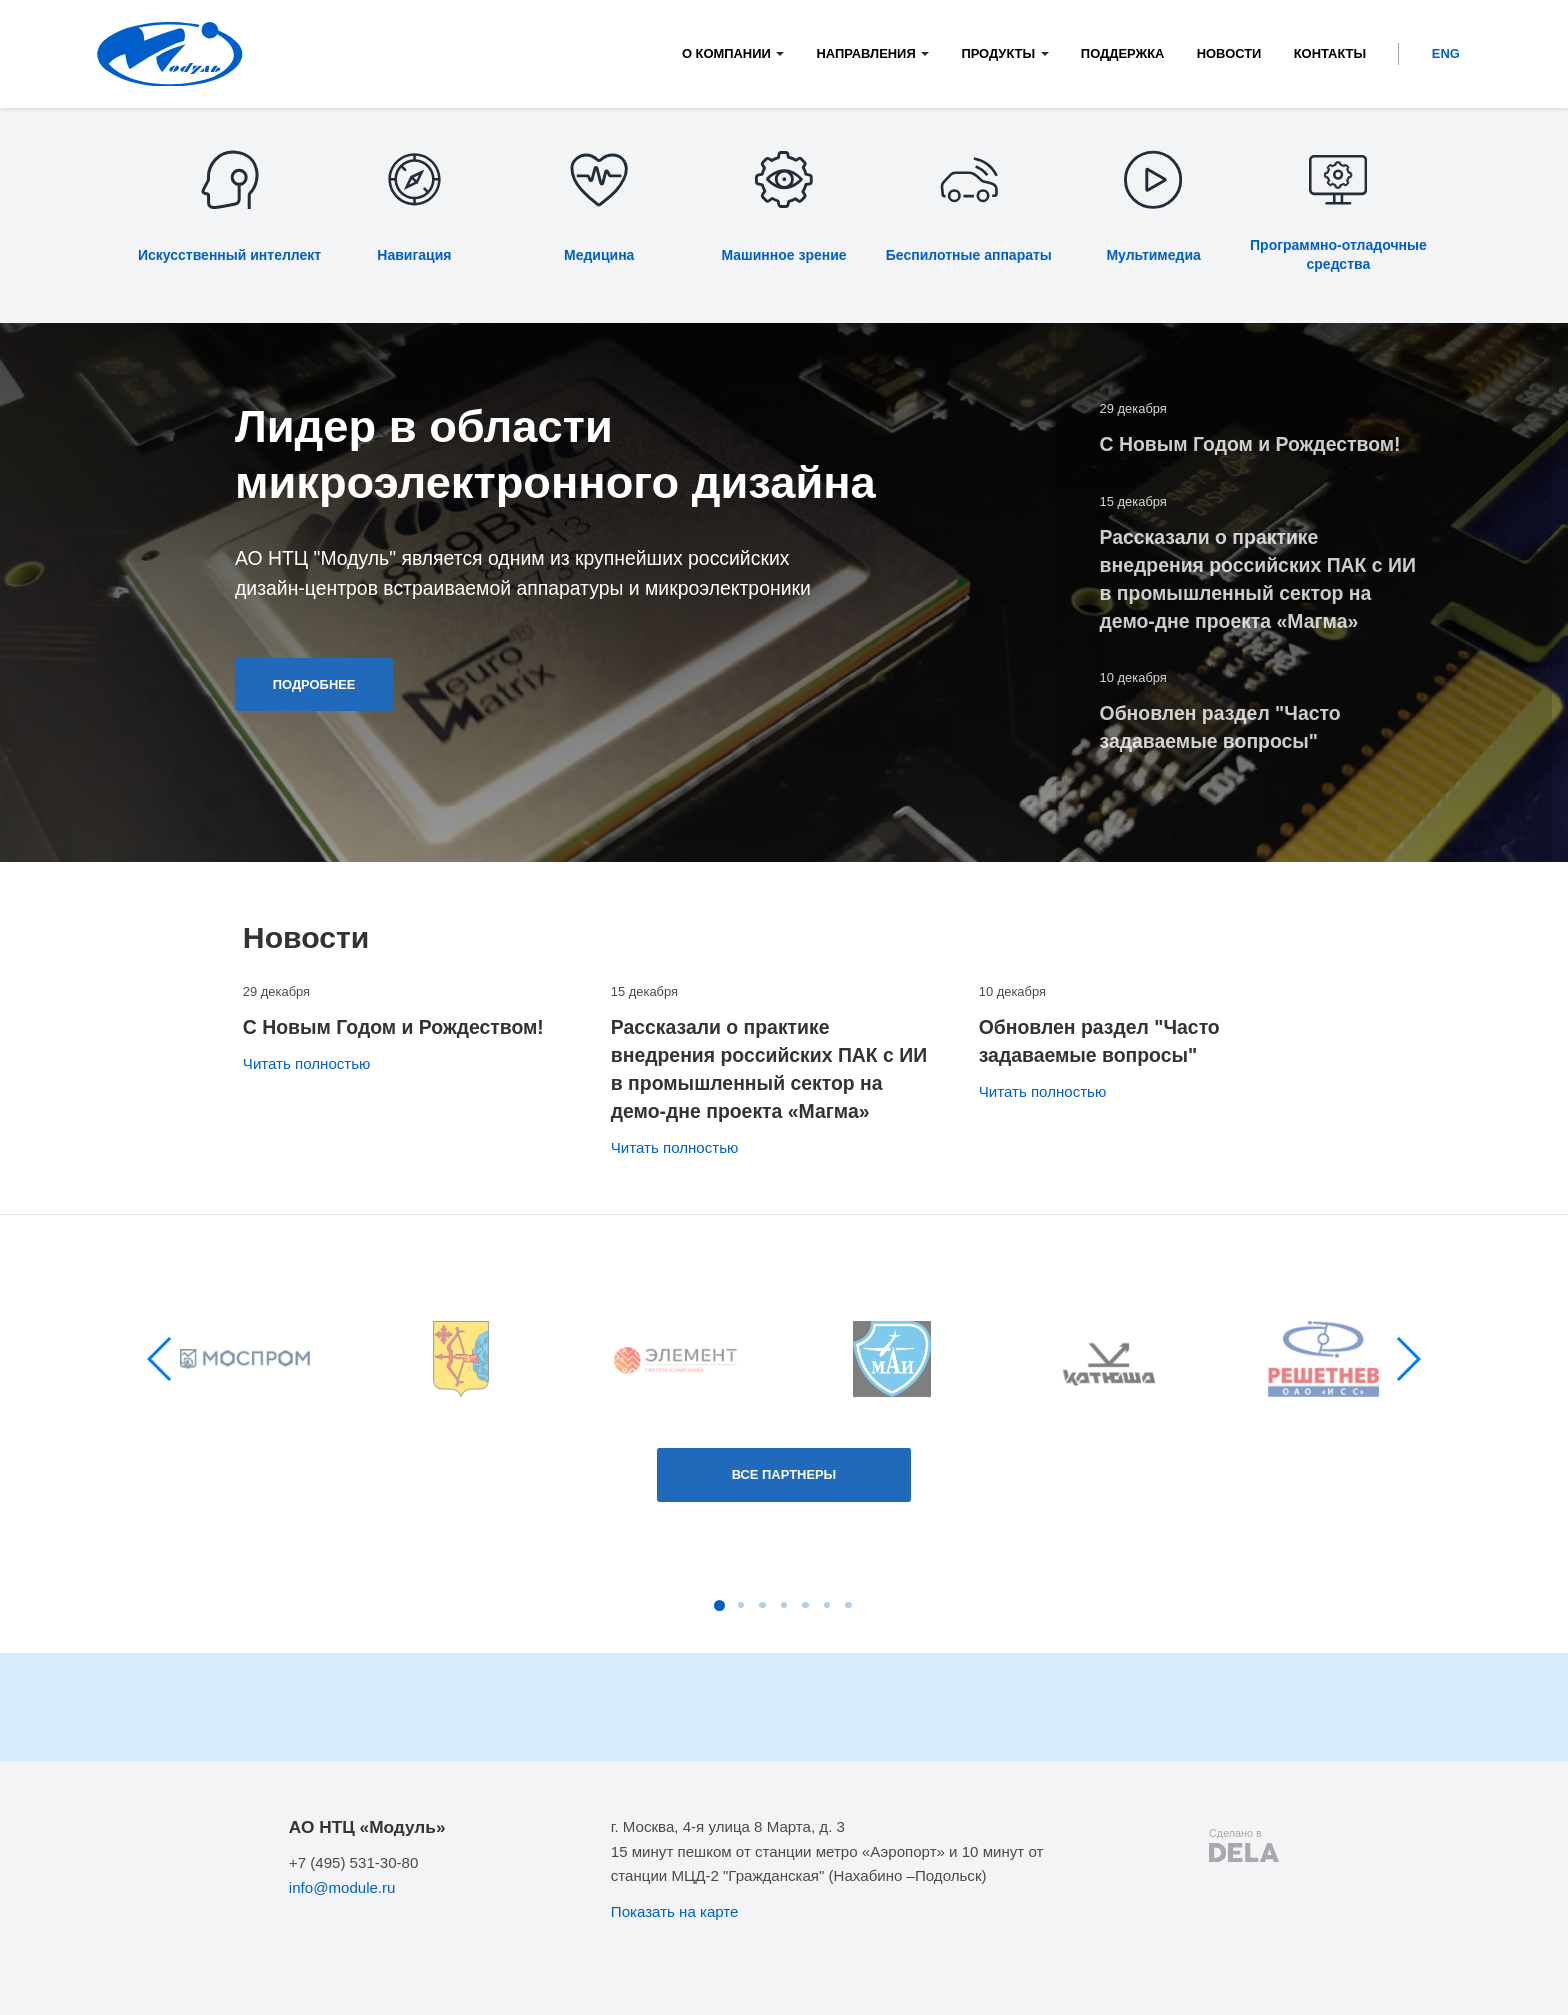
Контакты (1330, 53)
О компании (726, 53)
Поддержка (1123, 53)
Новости (1229, 53)
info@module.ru (342, 1887)
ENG (1446, 53)
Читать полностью (307, 1063)
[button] (160, 1359)
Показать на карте (675, 1911)
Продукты (998, 53)
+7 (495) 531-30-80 (354, 1862)
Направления (865, 53)
